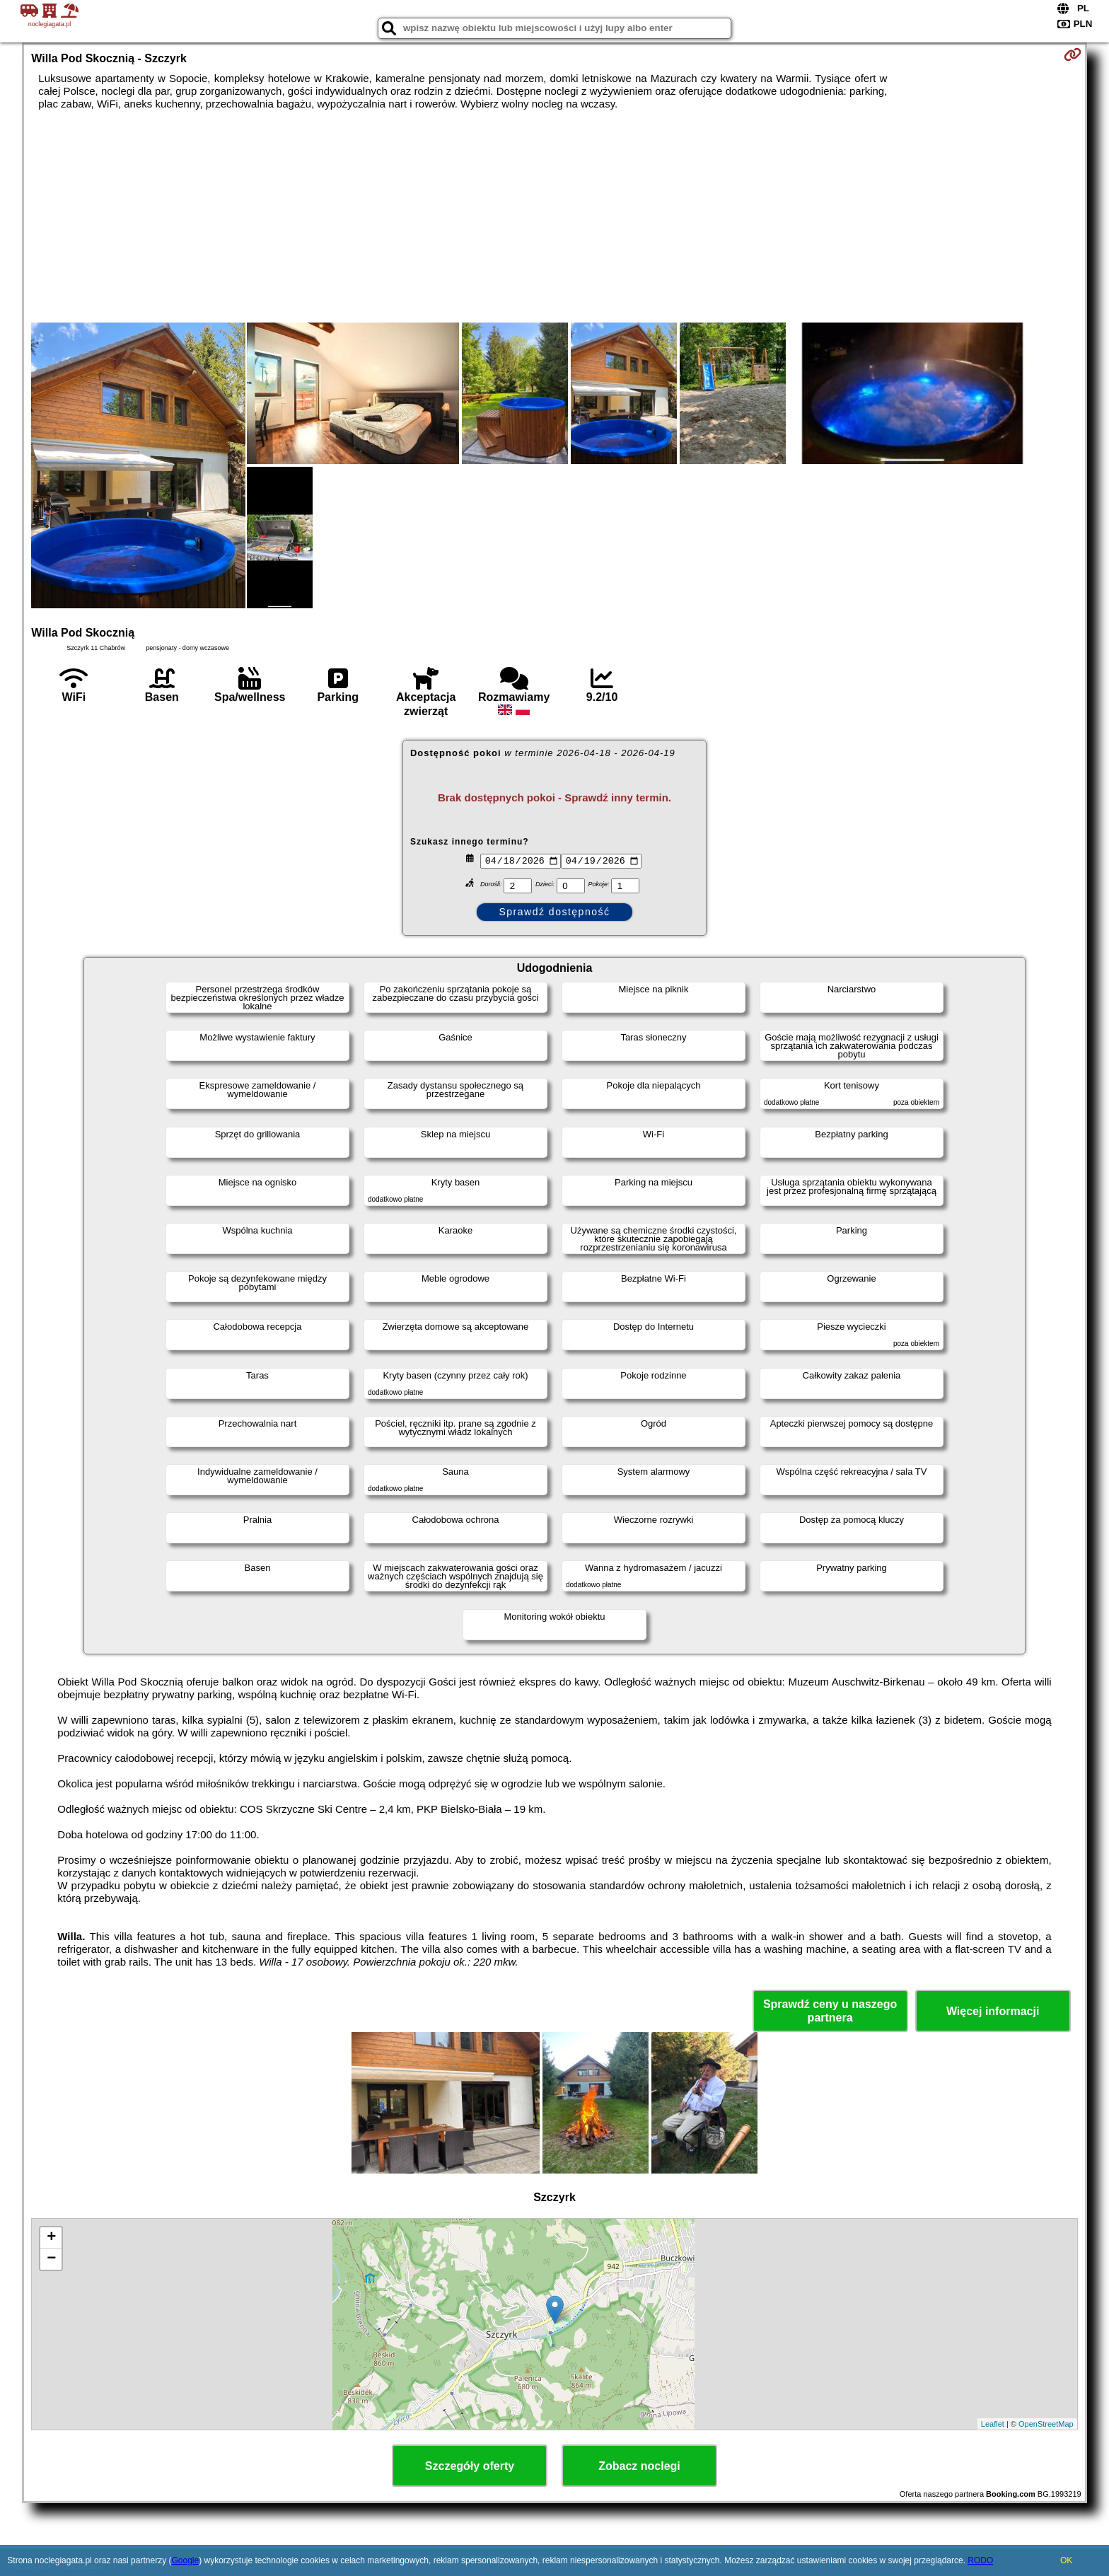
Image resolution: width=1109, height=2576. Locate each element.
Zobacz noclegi (639, 2466)
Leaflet (992, 2424)
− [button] (51, 2259)
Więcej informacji (992, 2011)
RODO (980, 2560)
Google (185, 2560)
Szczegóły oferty (469, 2466)
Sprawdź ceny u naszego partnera (830, 2011)
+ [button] (51, 2238)
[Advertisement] (554, 216)
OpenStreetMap (1046, 2424)
